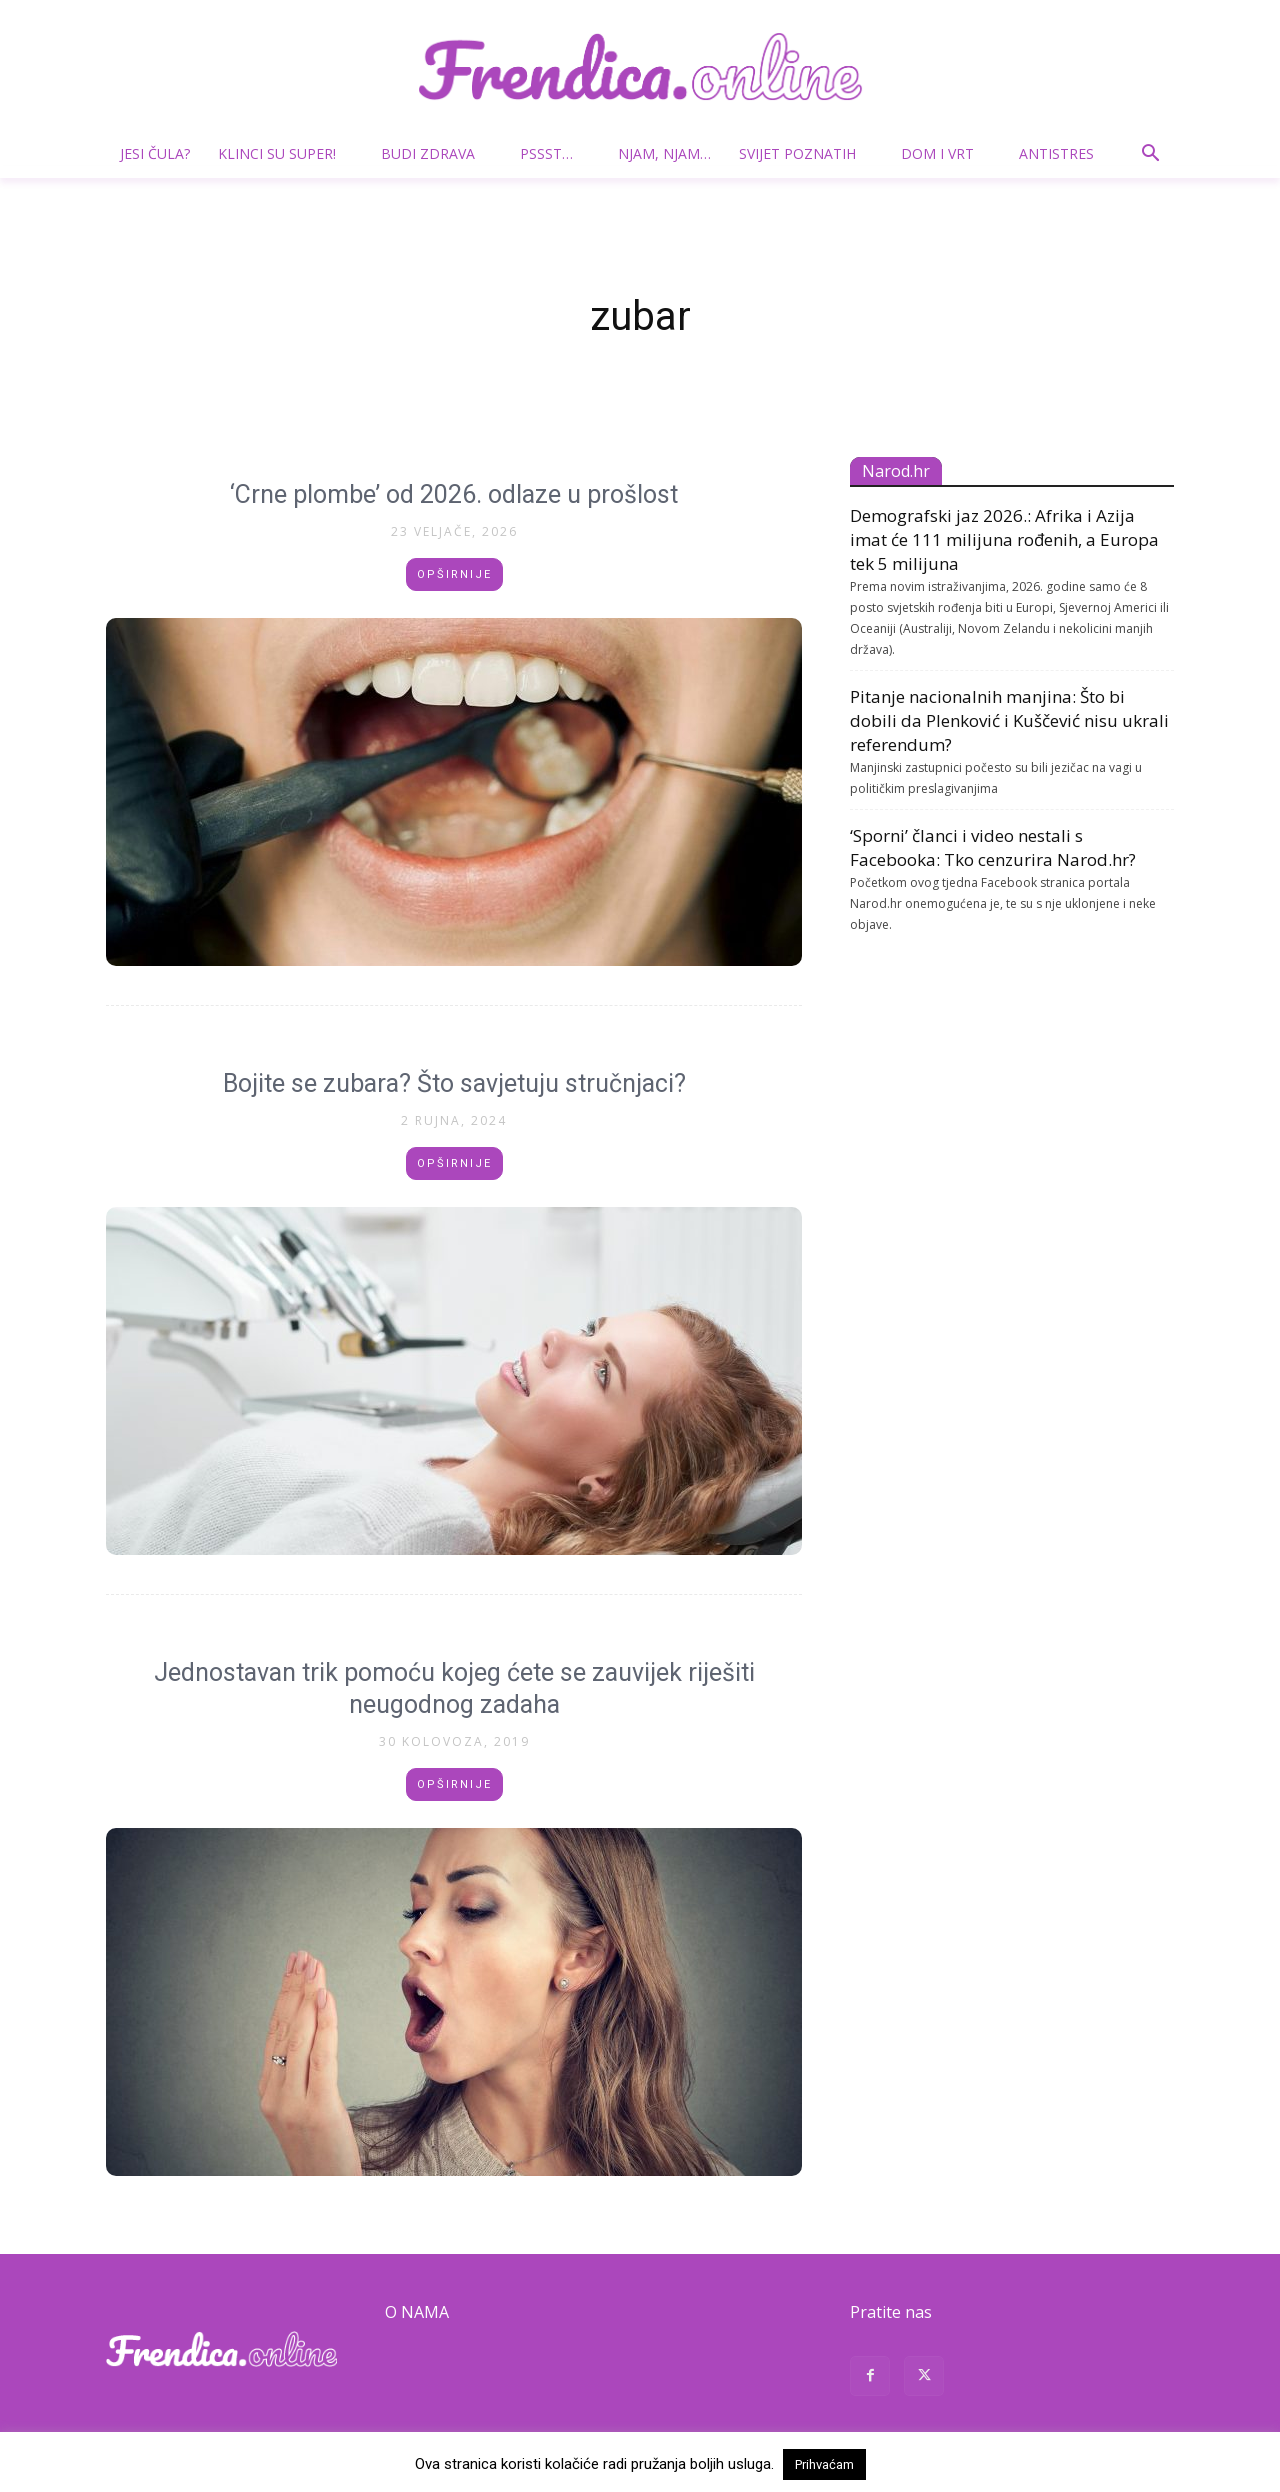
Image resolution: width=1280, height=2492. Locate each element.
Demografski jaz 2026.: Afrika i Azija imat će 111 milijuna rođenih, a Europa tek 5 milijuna (1004, 539)
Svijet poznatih (805, 153)
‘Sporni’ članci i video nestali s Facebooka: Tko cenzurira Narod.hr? (993, 847)
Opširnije (454, 574)
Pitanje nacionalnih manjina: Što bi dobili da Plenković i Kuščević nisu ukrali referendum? (1009, 720)
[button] (1150, 155)
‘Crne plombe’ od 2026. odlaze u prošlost (454, 494)
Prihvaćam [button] (824, 2464)
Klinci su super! (285, 153)
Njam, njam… (664, 153)
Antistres (1056, 153)
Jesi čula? (155, 153)
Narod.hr (896, 471)
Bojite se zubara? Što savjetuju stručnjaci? (454, 1083)
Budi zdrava (436, 153)
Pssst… (554, 153)
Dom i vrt (945, 153)
